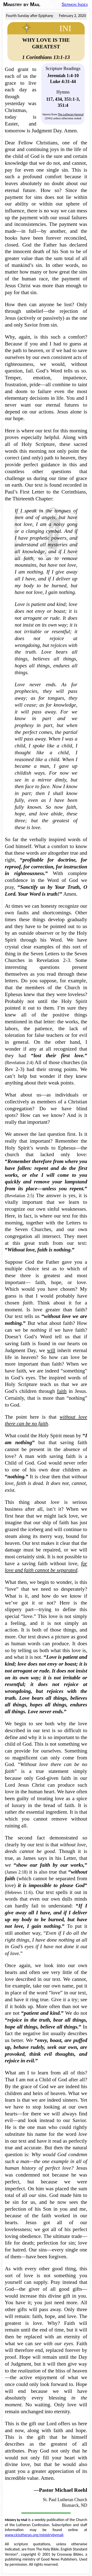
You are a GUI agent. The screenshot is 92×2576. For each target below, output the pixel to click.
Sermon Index (75, 4)
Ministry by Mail (21, 4)
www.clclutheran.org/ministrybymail (34, 2535)
